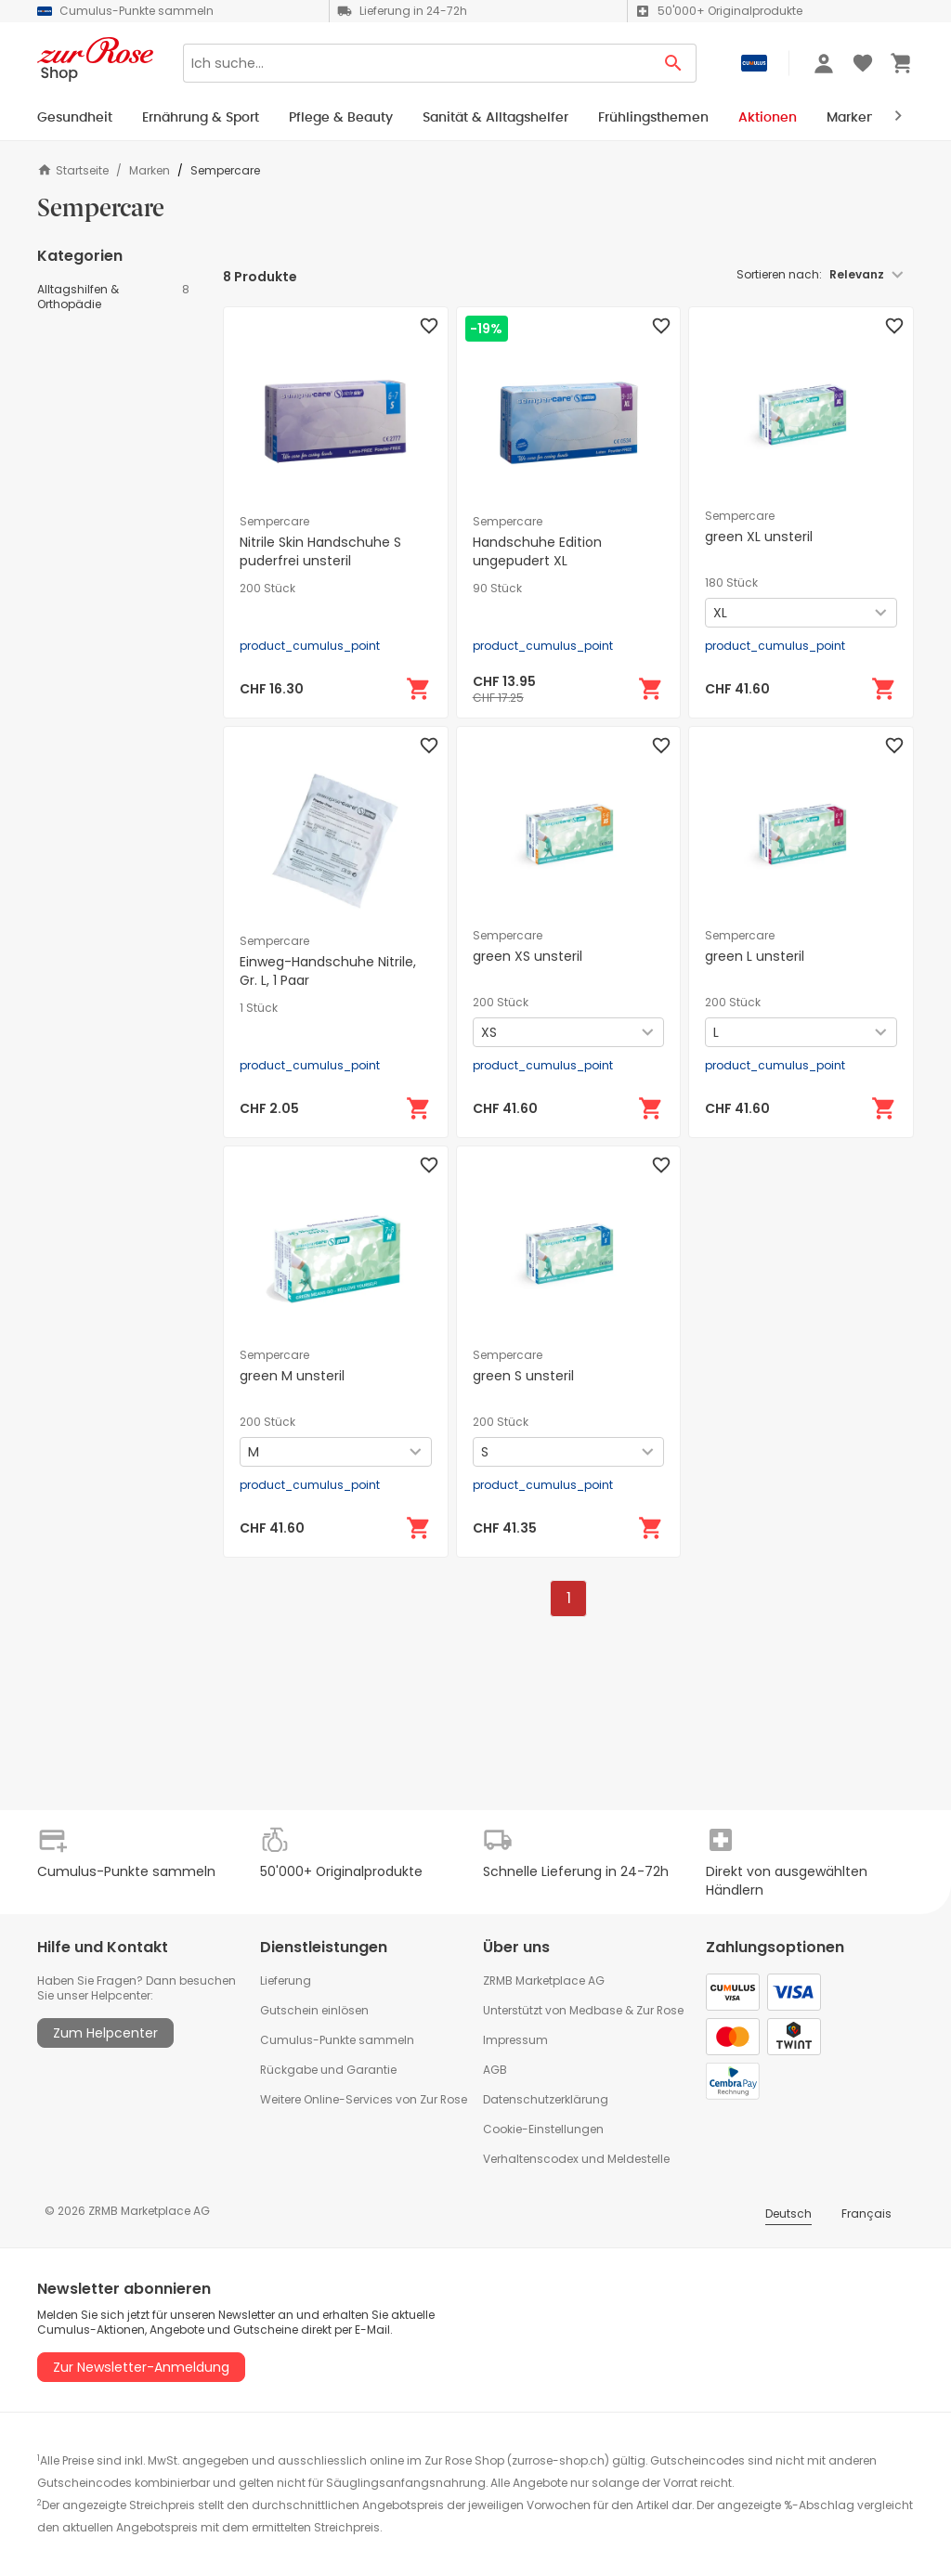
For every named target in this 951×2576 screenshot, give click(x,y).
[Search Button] (674, 63)
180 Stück (731, 583)
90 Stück (497, 588)
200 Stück (267, 588)
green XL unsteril (759, 536)
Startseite (73, 170)
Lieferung (285, 1980)
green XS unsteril (527, 956)
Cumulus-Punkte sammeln (337, 2040)
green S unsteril (523, 1375)
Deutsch (788, 2213)
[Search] (417, 63)
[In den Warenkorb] (419, 688)
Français (866, 2213)
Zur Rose (660, 2010)
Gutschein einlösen (314, 2010)
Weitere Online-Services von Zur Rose (363, 2099)
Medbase (595, 2010)
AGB (495, 2070)
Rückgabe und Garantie (328, 2070)
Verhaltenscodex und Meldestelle (576, 2159)
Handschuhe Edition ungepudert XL (537, 551)
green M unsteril (292, 1375)
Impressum (515, 2040)
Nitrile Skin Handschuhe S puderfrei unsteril (320, 551)
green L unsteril (754, 956)
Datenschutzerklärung (545, 2099)
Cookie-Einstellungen (543, 2129)
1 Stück (259, 1008)
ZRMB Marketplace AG (544, 1980)
